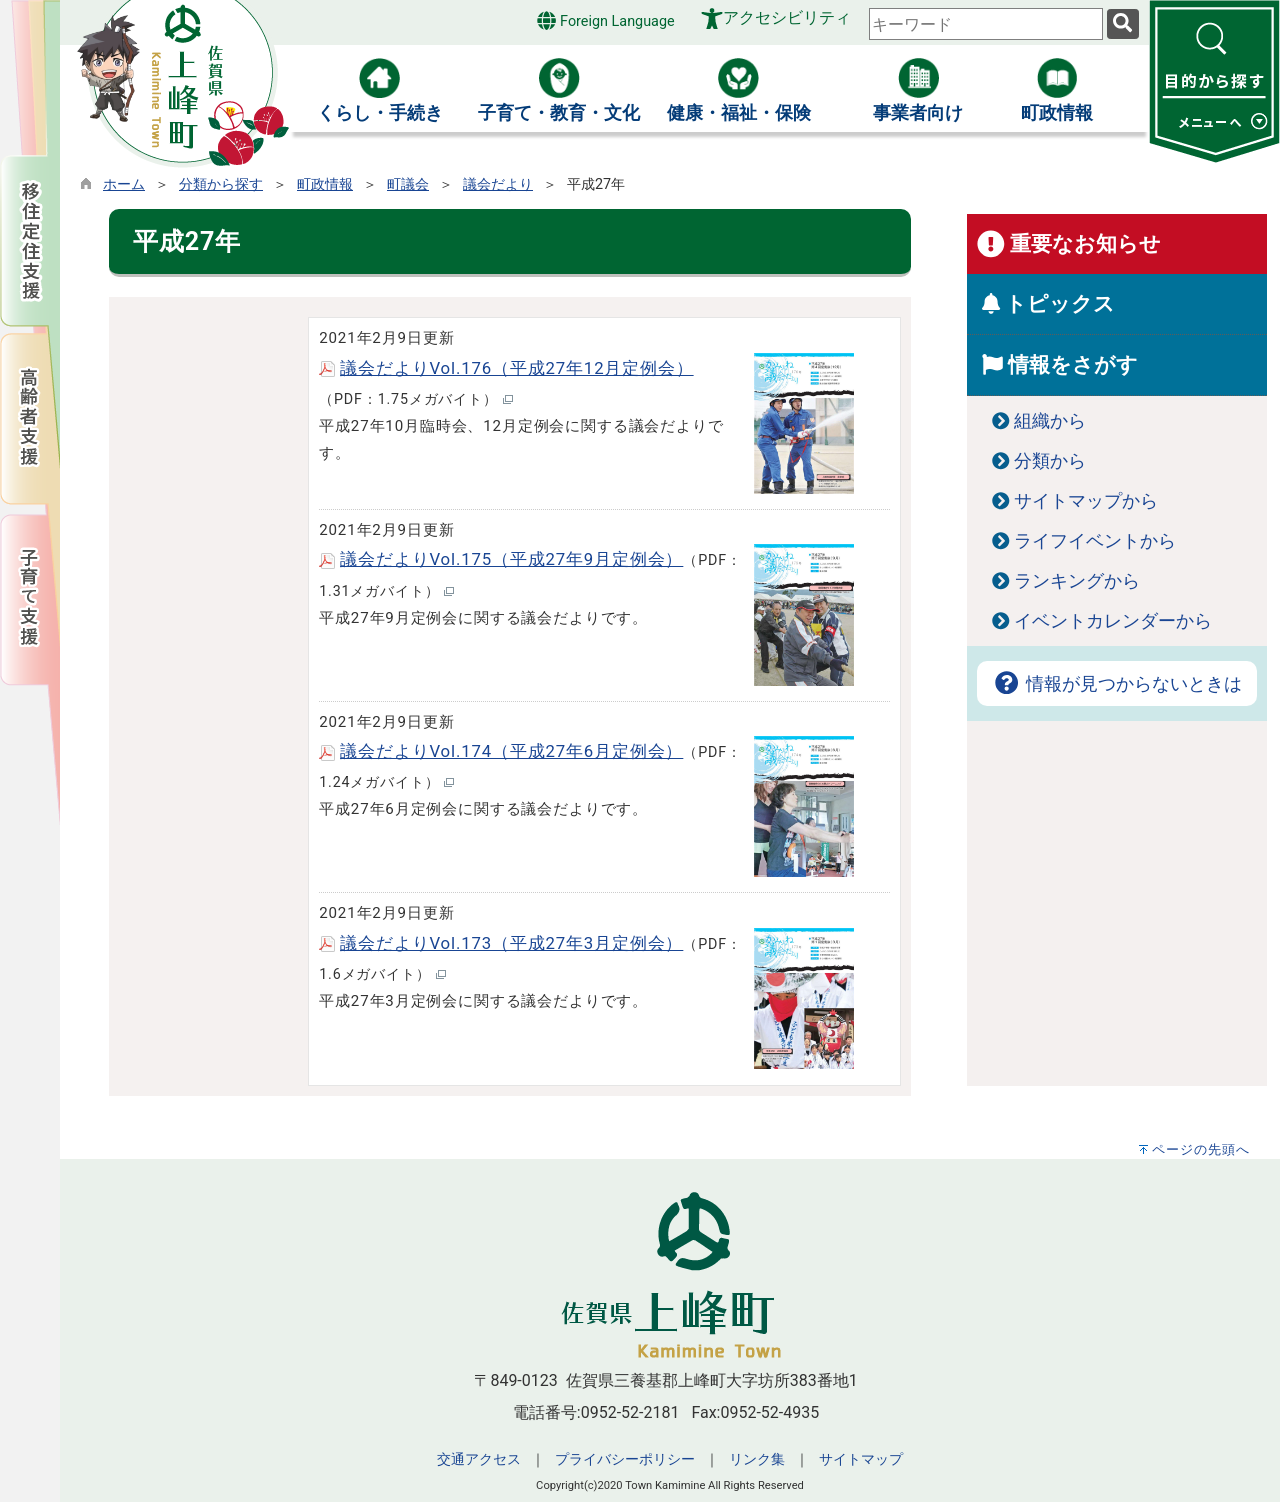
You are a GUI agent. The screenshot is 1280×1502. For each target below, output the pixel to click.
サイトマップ (861, 1459)
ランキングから (1077, 581)
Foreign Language (605, 20)
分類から (1050, 461)
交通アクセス (479, 1459)
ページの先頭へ (1201, 1149)
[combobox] (986, 24)
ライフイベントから (1095, 541)
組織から (1050, 421)
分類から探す (221, 184)
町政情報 (325, 184)
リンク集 (757, 1459)
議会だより (498, 184)
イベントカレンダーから (1113, 621)
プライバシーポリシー (625, 1459)
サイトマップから (1086, 501)
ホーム (124, 184)
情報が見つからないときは (1117, 684)
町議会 (408, 184)
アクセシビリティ (787, 17)
